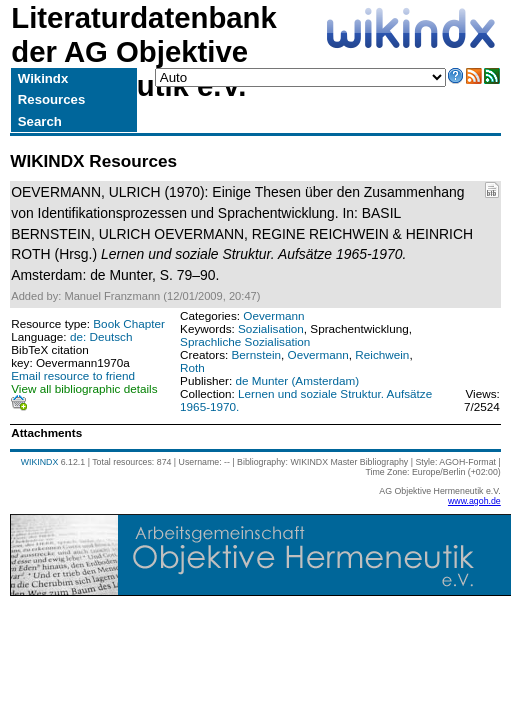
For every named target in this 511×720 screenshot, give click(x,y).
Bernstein (257, 354)
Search (40, 121)
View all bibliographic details (84, 388)
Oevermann (273, 315)
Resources (51, 99)
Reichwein (382, 354)
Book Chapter (129, 323)
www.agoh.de (474, 501)
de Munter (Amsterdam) (297, 380)
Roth (192, 367)
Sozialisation (271, 328)
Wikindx (43, 78)
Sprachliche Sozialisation (245, 341)
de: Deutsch (101, 336)
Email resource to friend (73, 375)
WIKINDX (40, 462)
